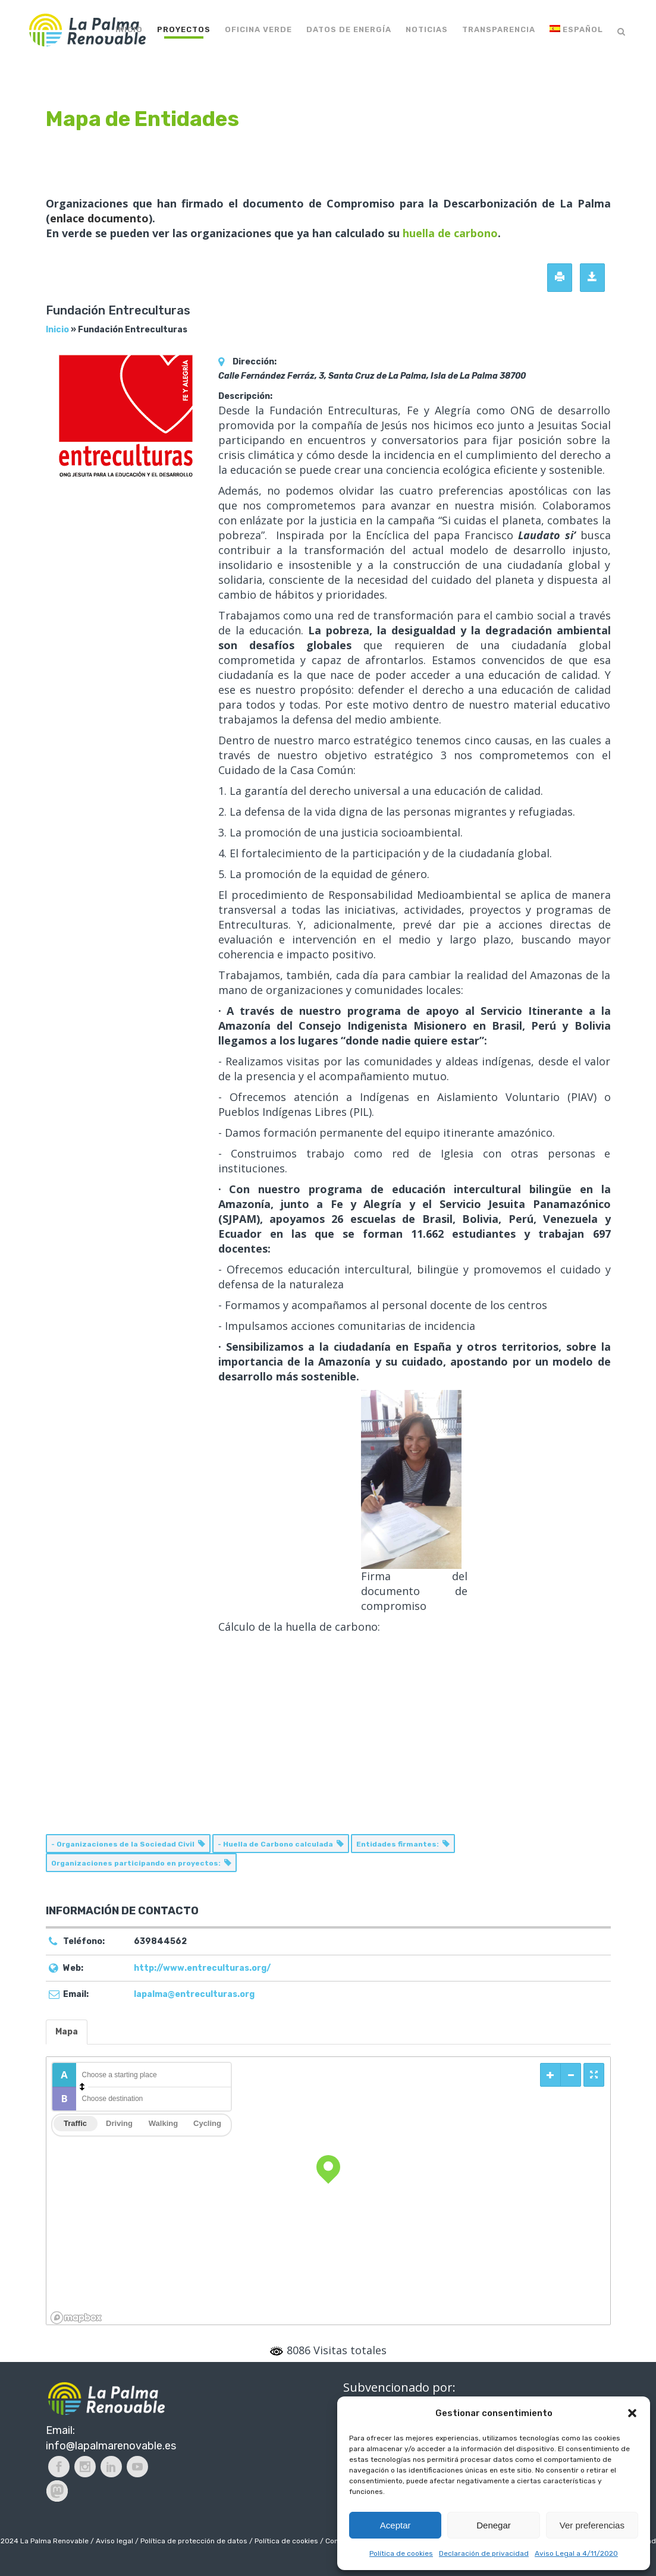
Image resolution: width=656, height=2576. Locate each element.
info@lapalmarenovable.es (111, 2445)
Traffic (75, 2123)
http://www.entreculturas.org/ (202, 1968)
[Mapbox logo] (76, 2318)
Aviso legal (114, 2541)
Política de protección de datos (193, 2541)
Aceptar (395, 2525)
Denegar (493, 2525)
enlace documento (99, 218)
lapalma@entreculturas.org (194, 1994)
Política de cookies (401, 2553)
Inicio (57, 330)
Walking (163, 2123)
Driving (119, 2123)
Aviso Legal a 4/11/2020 (576, 2553)
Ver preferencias (592, 2525)
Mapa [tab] (66, 2032)
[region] (328, 2191)
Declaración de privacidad (484, 2553)
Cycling (207, 2123)
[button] (632, 2413)
